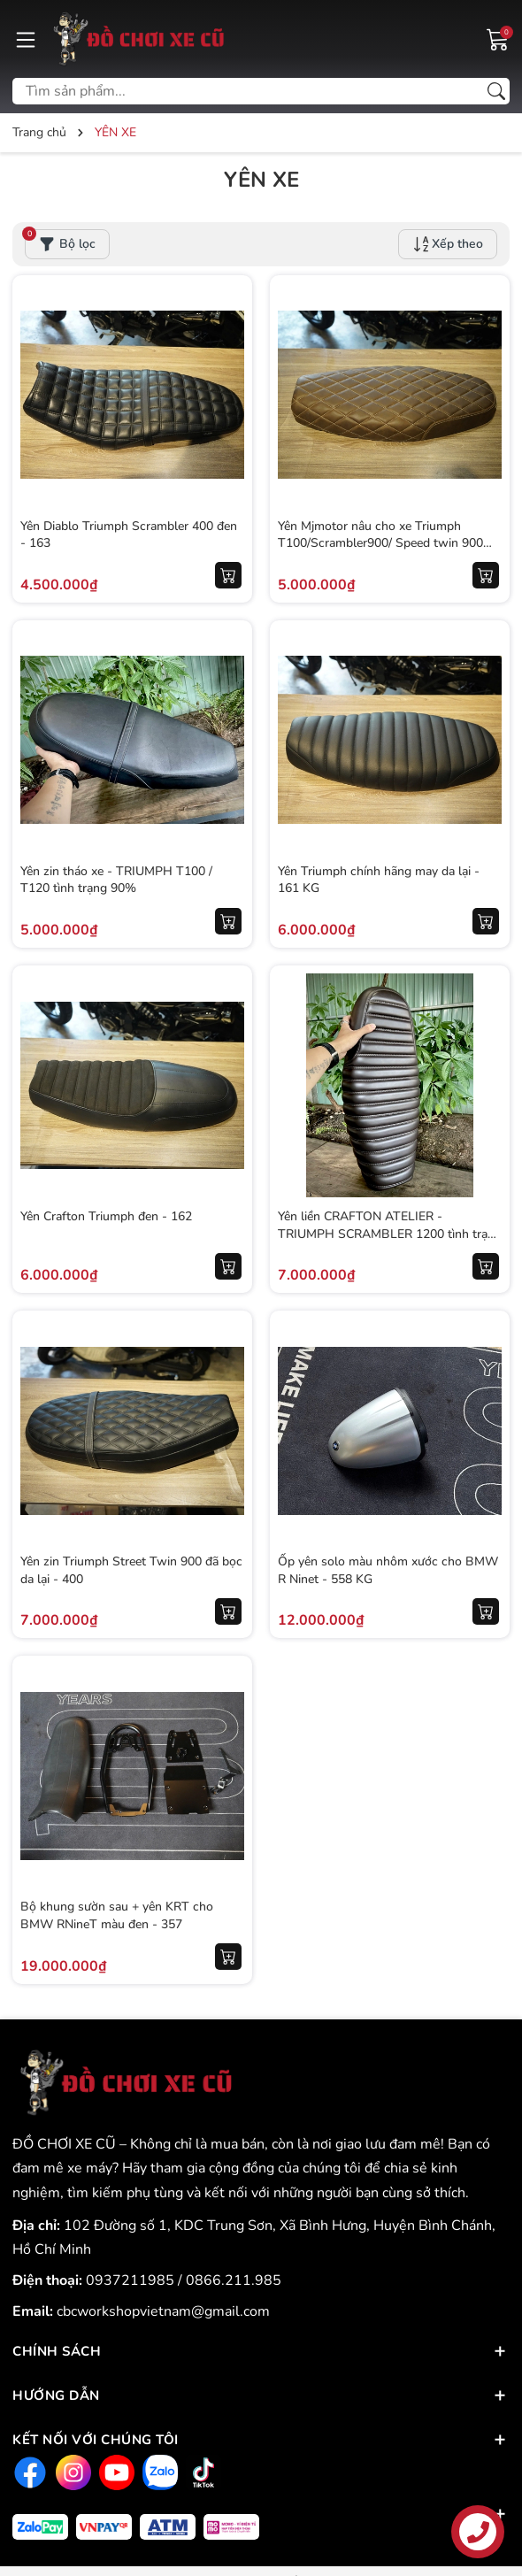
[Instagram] (71, 2472)
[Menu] (25, 39)
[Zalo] (157, 2472)
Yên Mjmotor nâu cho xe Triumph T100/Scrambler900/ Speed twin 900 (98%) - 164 (381, 542)
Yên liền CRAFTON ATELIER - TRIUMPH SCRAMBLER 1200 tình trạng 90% (374, 1232)
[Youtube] (114, 2472)
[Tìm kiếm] (496, 91)
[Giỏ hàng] (498, 38)
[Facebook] (27, 2472)
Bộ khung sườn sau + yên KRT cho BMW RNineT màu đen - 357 (117, 1914)
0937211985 (132, 2280)
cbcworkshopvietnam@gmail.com (163, 2311)
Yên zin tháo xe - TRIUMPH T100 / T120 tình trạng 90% (117, 879)
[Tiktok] (201, 2472)
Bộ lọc (60, 240)
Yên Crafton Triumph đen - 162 (107, 1215)
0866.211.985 (233, 2280)
